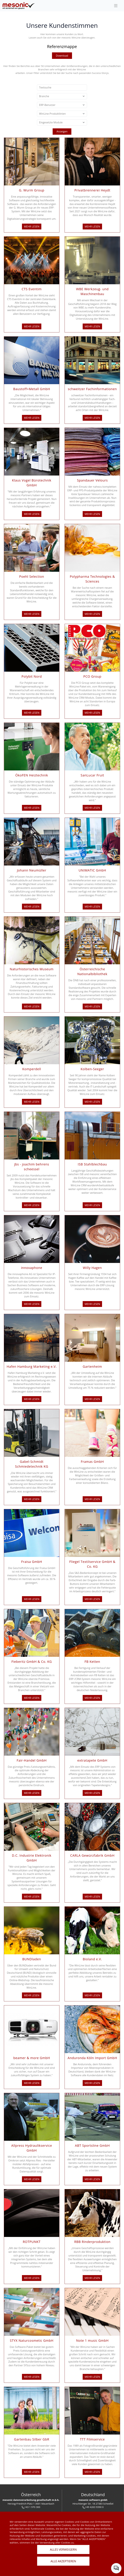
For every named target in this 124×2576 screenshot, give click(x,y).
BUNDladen (31, 1959)
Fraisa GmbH (31, 1561)
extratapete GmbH (92, 1760)
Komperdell (31, 1069)
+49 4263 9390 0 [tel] (93, 2507)
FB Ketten (92, 1661)
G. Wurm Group (31, 190)
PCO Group (92, 676)
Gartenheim (92, 1366)
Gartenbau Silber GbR (31, 2439)
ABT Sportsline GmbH (92, 2145)
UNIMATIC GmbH (92, 870)
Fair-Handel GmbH (32, 1760)
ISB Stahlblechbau (92, 1164)
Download (62, 55)
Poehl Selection (31, 576)
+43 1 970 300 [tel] (31, 2507)
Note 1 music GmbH (92, 2340)
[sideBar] (115, 5)
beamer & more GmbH (31, 2058)
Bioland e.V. (92, 1959)
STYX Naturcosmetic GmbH (31, 2340)
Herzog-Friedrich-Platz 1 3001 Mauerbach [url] (31, 2503)
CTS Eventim (32, 289)
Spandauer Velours (92, 480)
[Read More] (62, 55)
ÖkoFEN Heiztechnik (31, 775)
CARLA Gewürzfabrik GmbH (92, 1855)
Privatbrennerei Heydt (92, 190)
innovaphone (31, 1268)
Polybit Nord (31, 676)
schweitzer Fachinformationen (92, 389)
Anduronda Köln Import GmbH (92, 2058)
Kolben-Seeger (92, 1069)
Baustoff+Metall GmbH (31, 389)
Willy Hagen (92, 1268)
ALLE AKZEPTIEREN (63, 2561)
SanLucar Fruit (92, 775)
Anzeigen (62, 131)
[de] (19, 5)
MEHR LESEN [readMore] (31, 226)
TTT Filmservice (92, 2439)
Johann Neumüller (31, 870)
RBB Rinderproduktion (92, 2242)
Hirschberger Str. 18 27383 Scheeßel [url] (92, 2503)
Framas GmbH (92, 1461)
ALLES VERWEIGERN (63, 2549)
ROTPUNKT (32, 2242)
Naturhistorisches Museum (31, 969)
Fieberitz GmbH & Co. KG (31, 1661)
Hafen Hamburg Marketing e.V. (32, 1366)
